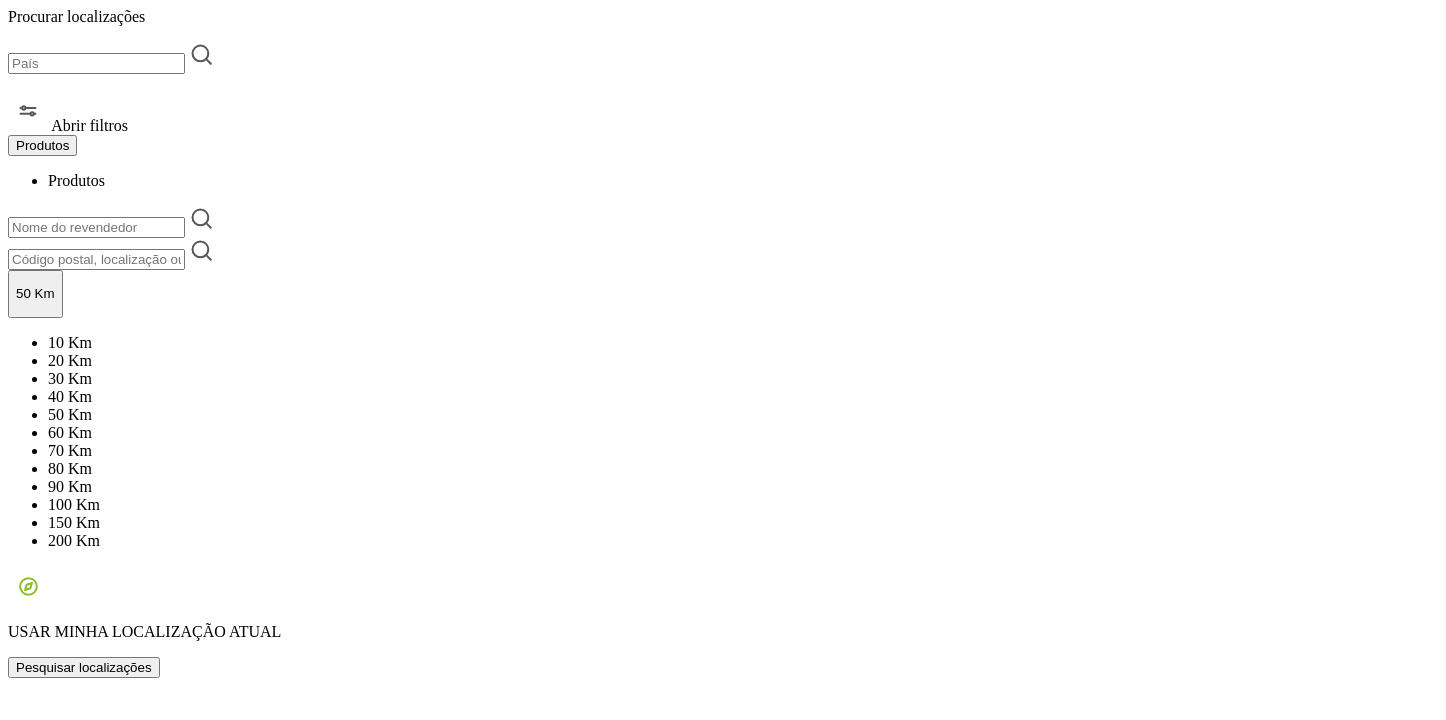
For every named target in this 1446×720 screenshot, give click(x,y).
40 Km (70, 396)
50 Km (70, 414)
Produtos (76, 180)
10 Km (70, 342)
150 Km (74, 522)
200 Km (74, 540)
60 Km (70, 432)
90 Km (70, 486)
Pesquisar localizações (84, 667)
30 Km (70, 378)
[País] (96, 63)
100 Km (74, 504)
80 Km (70, 468)
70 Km (70, 450)
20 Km (70, 360)
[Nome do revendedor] (96, 227)
